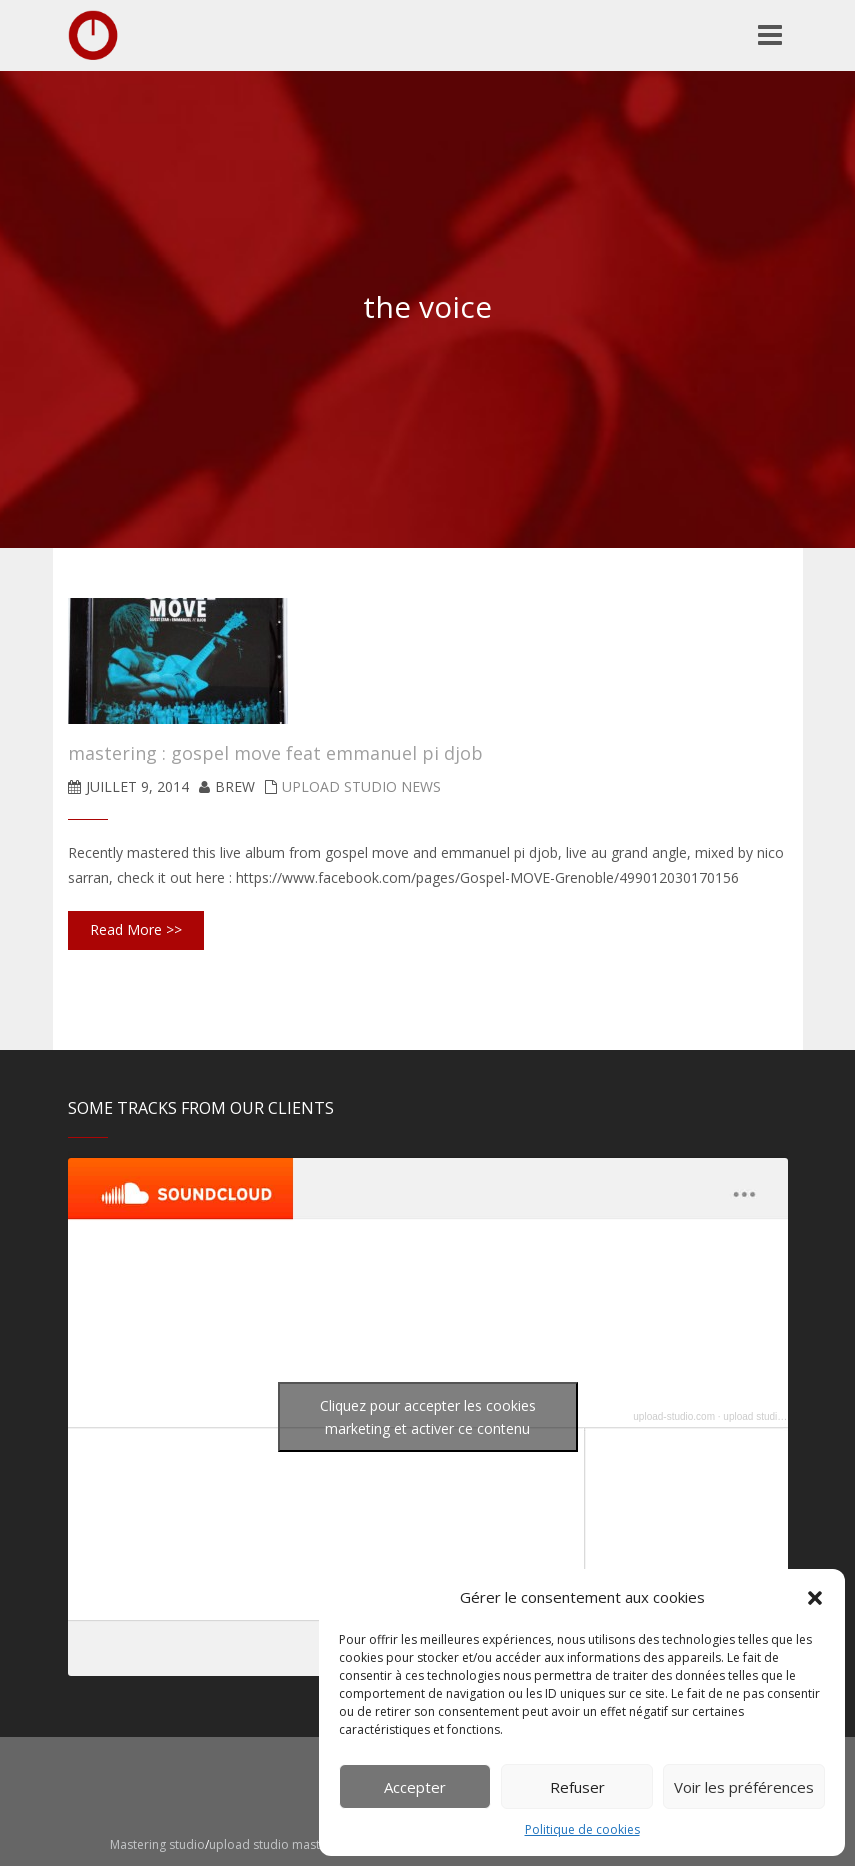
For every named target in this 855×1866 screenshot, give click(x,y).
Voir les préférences (744, 1787)
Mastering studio (157, 1844)
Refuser (577, 1787)
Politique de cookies (582, 1829)
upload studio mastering (776, 1416)
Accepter (415, 1787)
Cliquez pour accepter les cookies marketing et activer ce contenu (428, 1417)
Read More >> (136, 929)
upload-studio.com (674, 1416)
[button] (815, 1598)
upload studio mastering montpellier (313, 1844)
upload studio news (361, 786)
